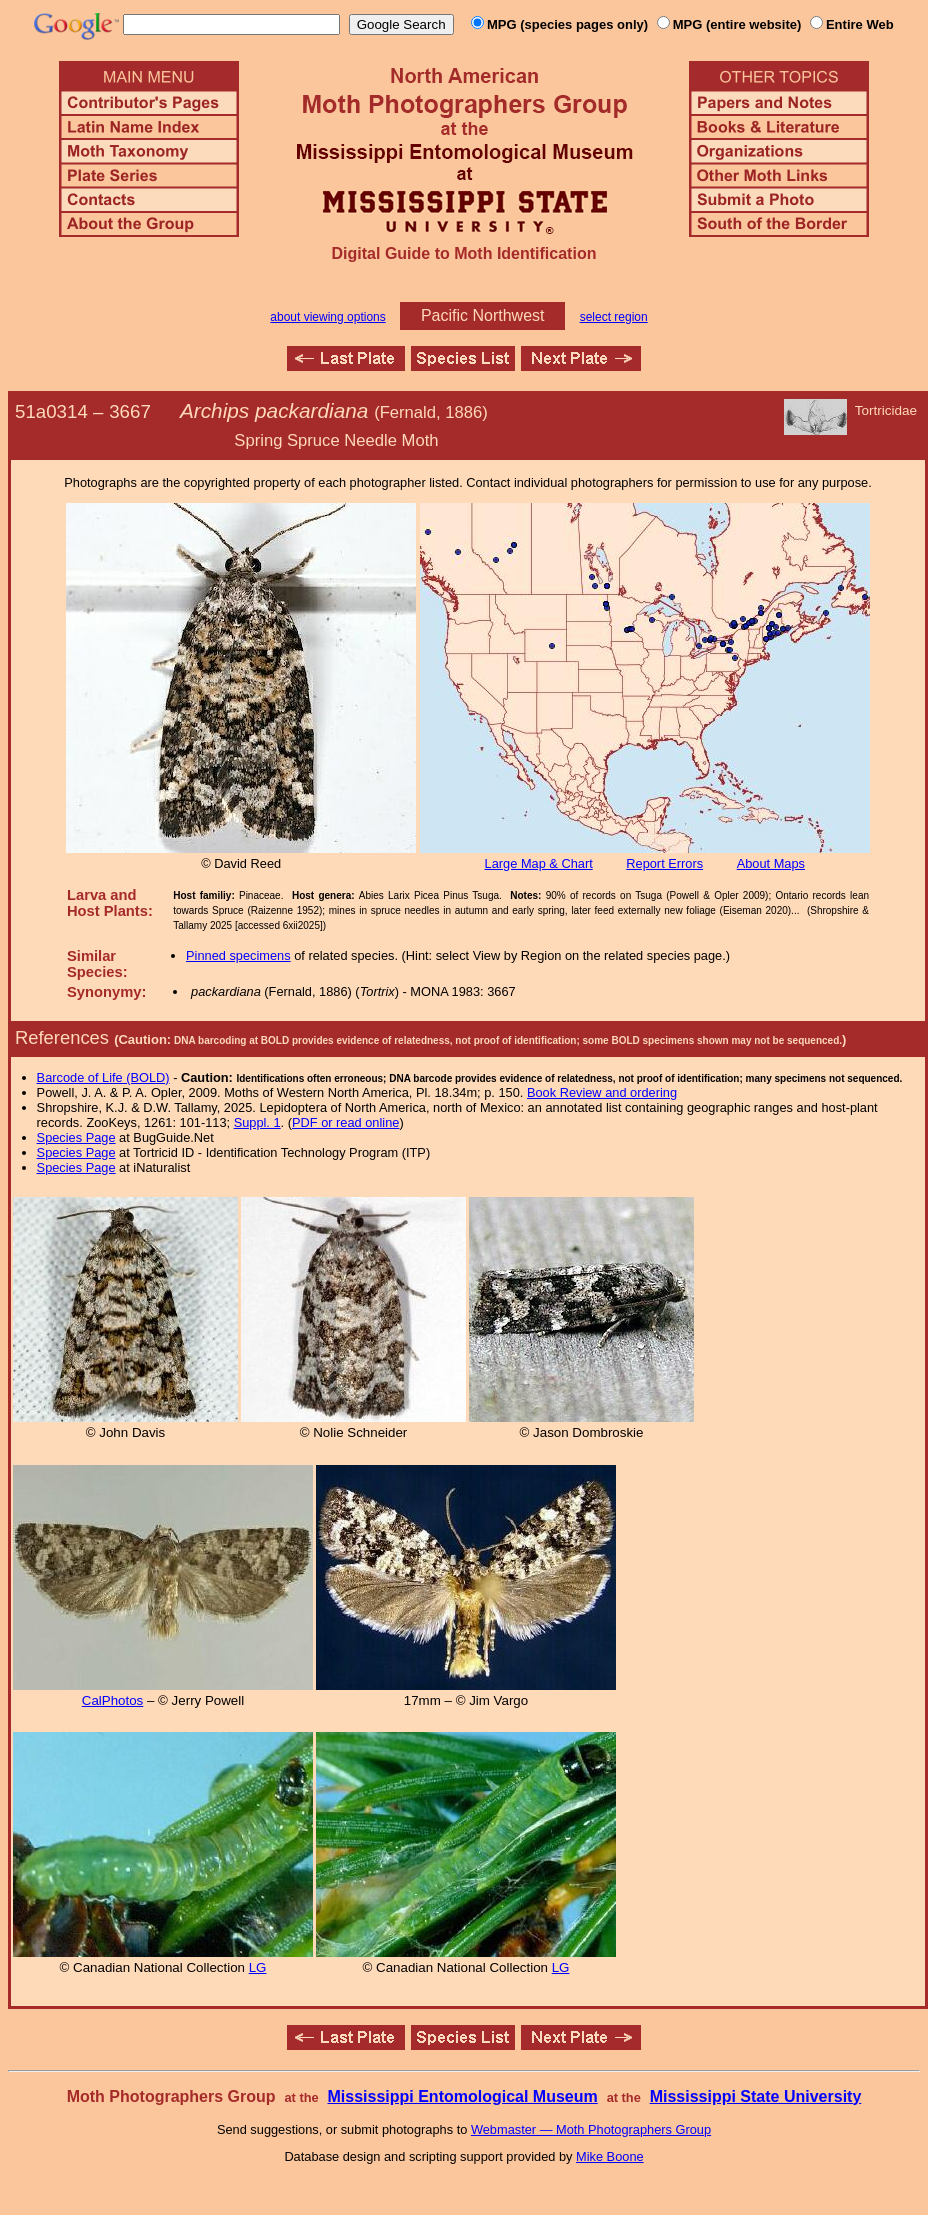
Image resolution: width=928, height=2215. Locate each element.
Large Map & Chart (539, 863)
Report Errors (664, 863)
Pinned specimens (238, 955)
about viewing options (327, 317)
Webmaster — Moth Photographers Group (591, 2129)
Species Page (76, 1137)
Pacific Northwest (483, 315)
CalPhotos (113, 1700)
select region (614, 317)
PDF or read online (345, 1122)
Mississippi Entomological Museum (462, 2096)
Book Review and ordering (602, 1092)
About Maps (771, 863)
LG (258, 1967)
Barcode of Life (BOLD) (103, 1077)
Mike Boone (610, 2156)
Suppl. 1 (257, 1122)
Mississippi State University (756, 2096)
